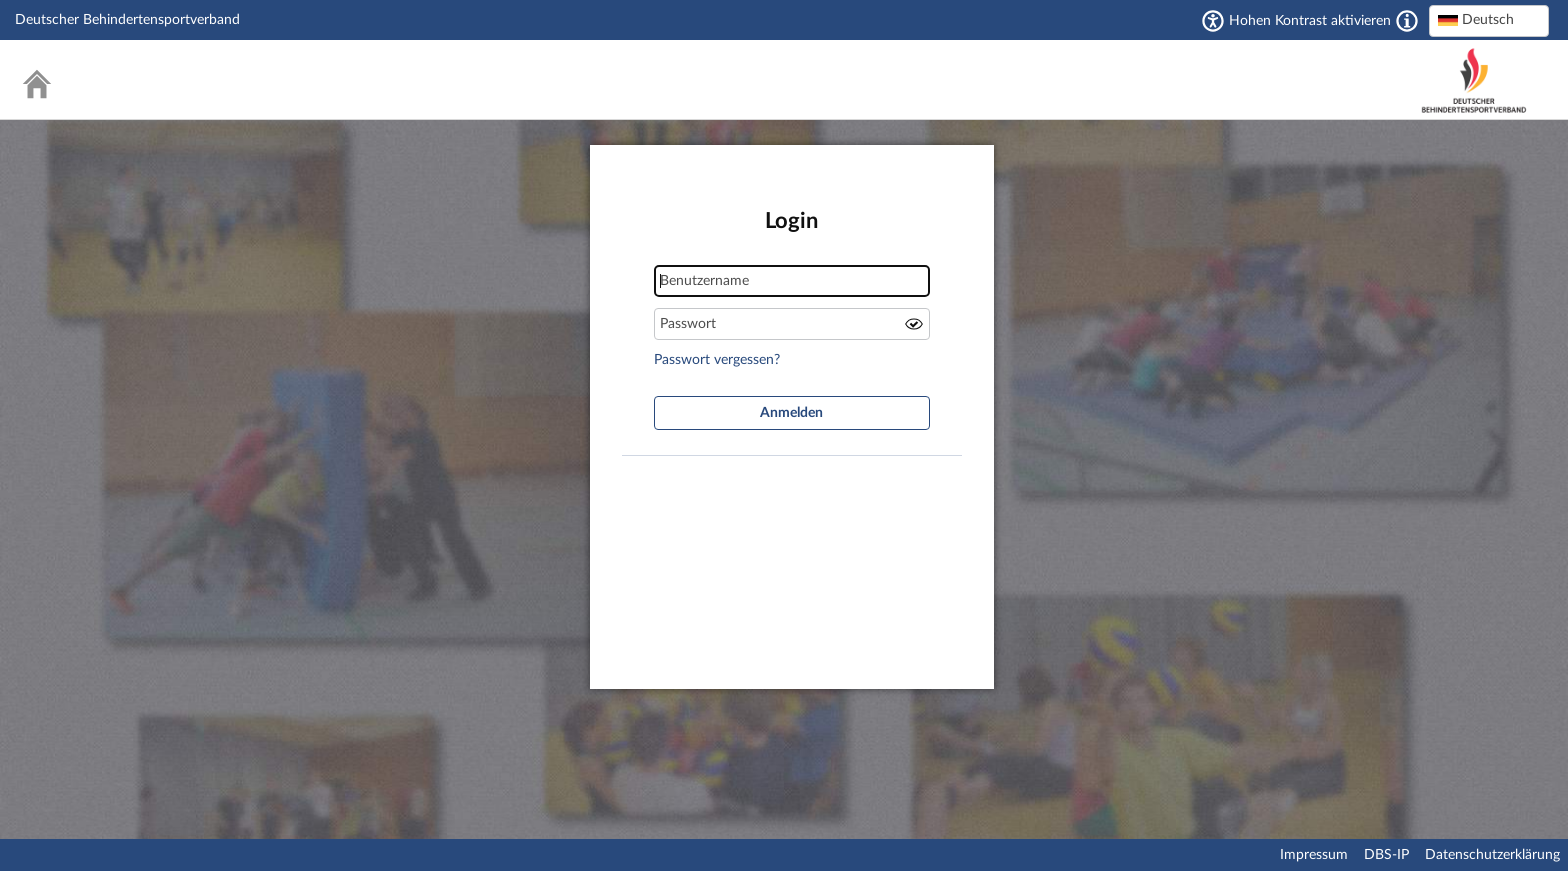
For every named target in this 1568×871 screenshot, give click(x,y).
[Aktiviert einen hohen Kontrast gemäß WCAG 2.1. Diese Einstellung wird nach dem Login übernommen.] (1407, 21)
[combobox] (1489, 21)
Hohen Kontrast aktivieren (1310, 21)
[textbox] (1489, 20)
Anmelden (791, 413)
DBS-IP (1386, 855)
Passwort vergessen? (717, 360)
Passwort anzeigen (914, 324)
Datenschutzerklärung (1492, 855)
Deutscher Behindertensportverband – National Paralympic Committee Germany (1474, 80)
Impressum (1314, 855)
